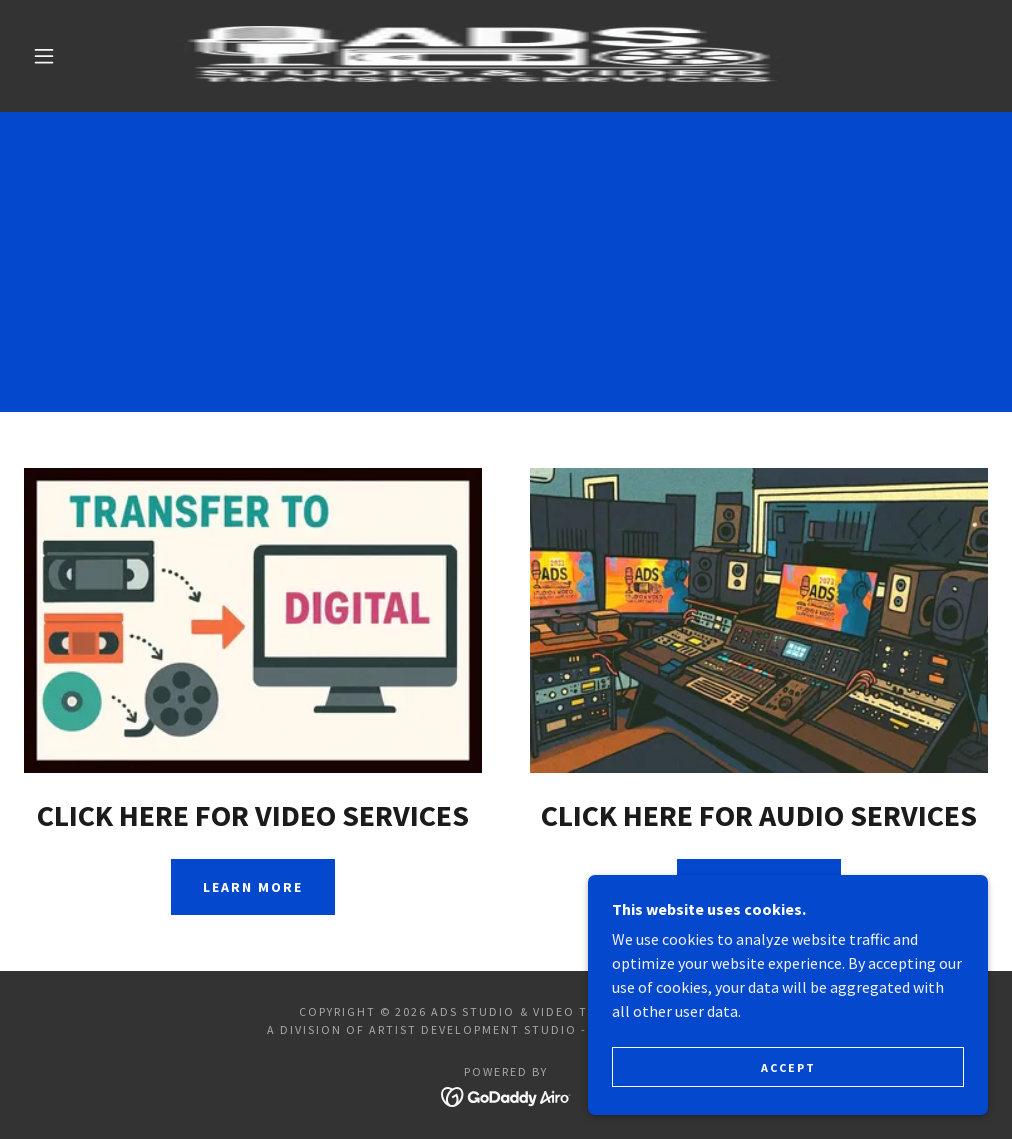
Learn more (253, 887)
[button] (48, 56)
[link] (481, 56)
